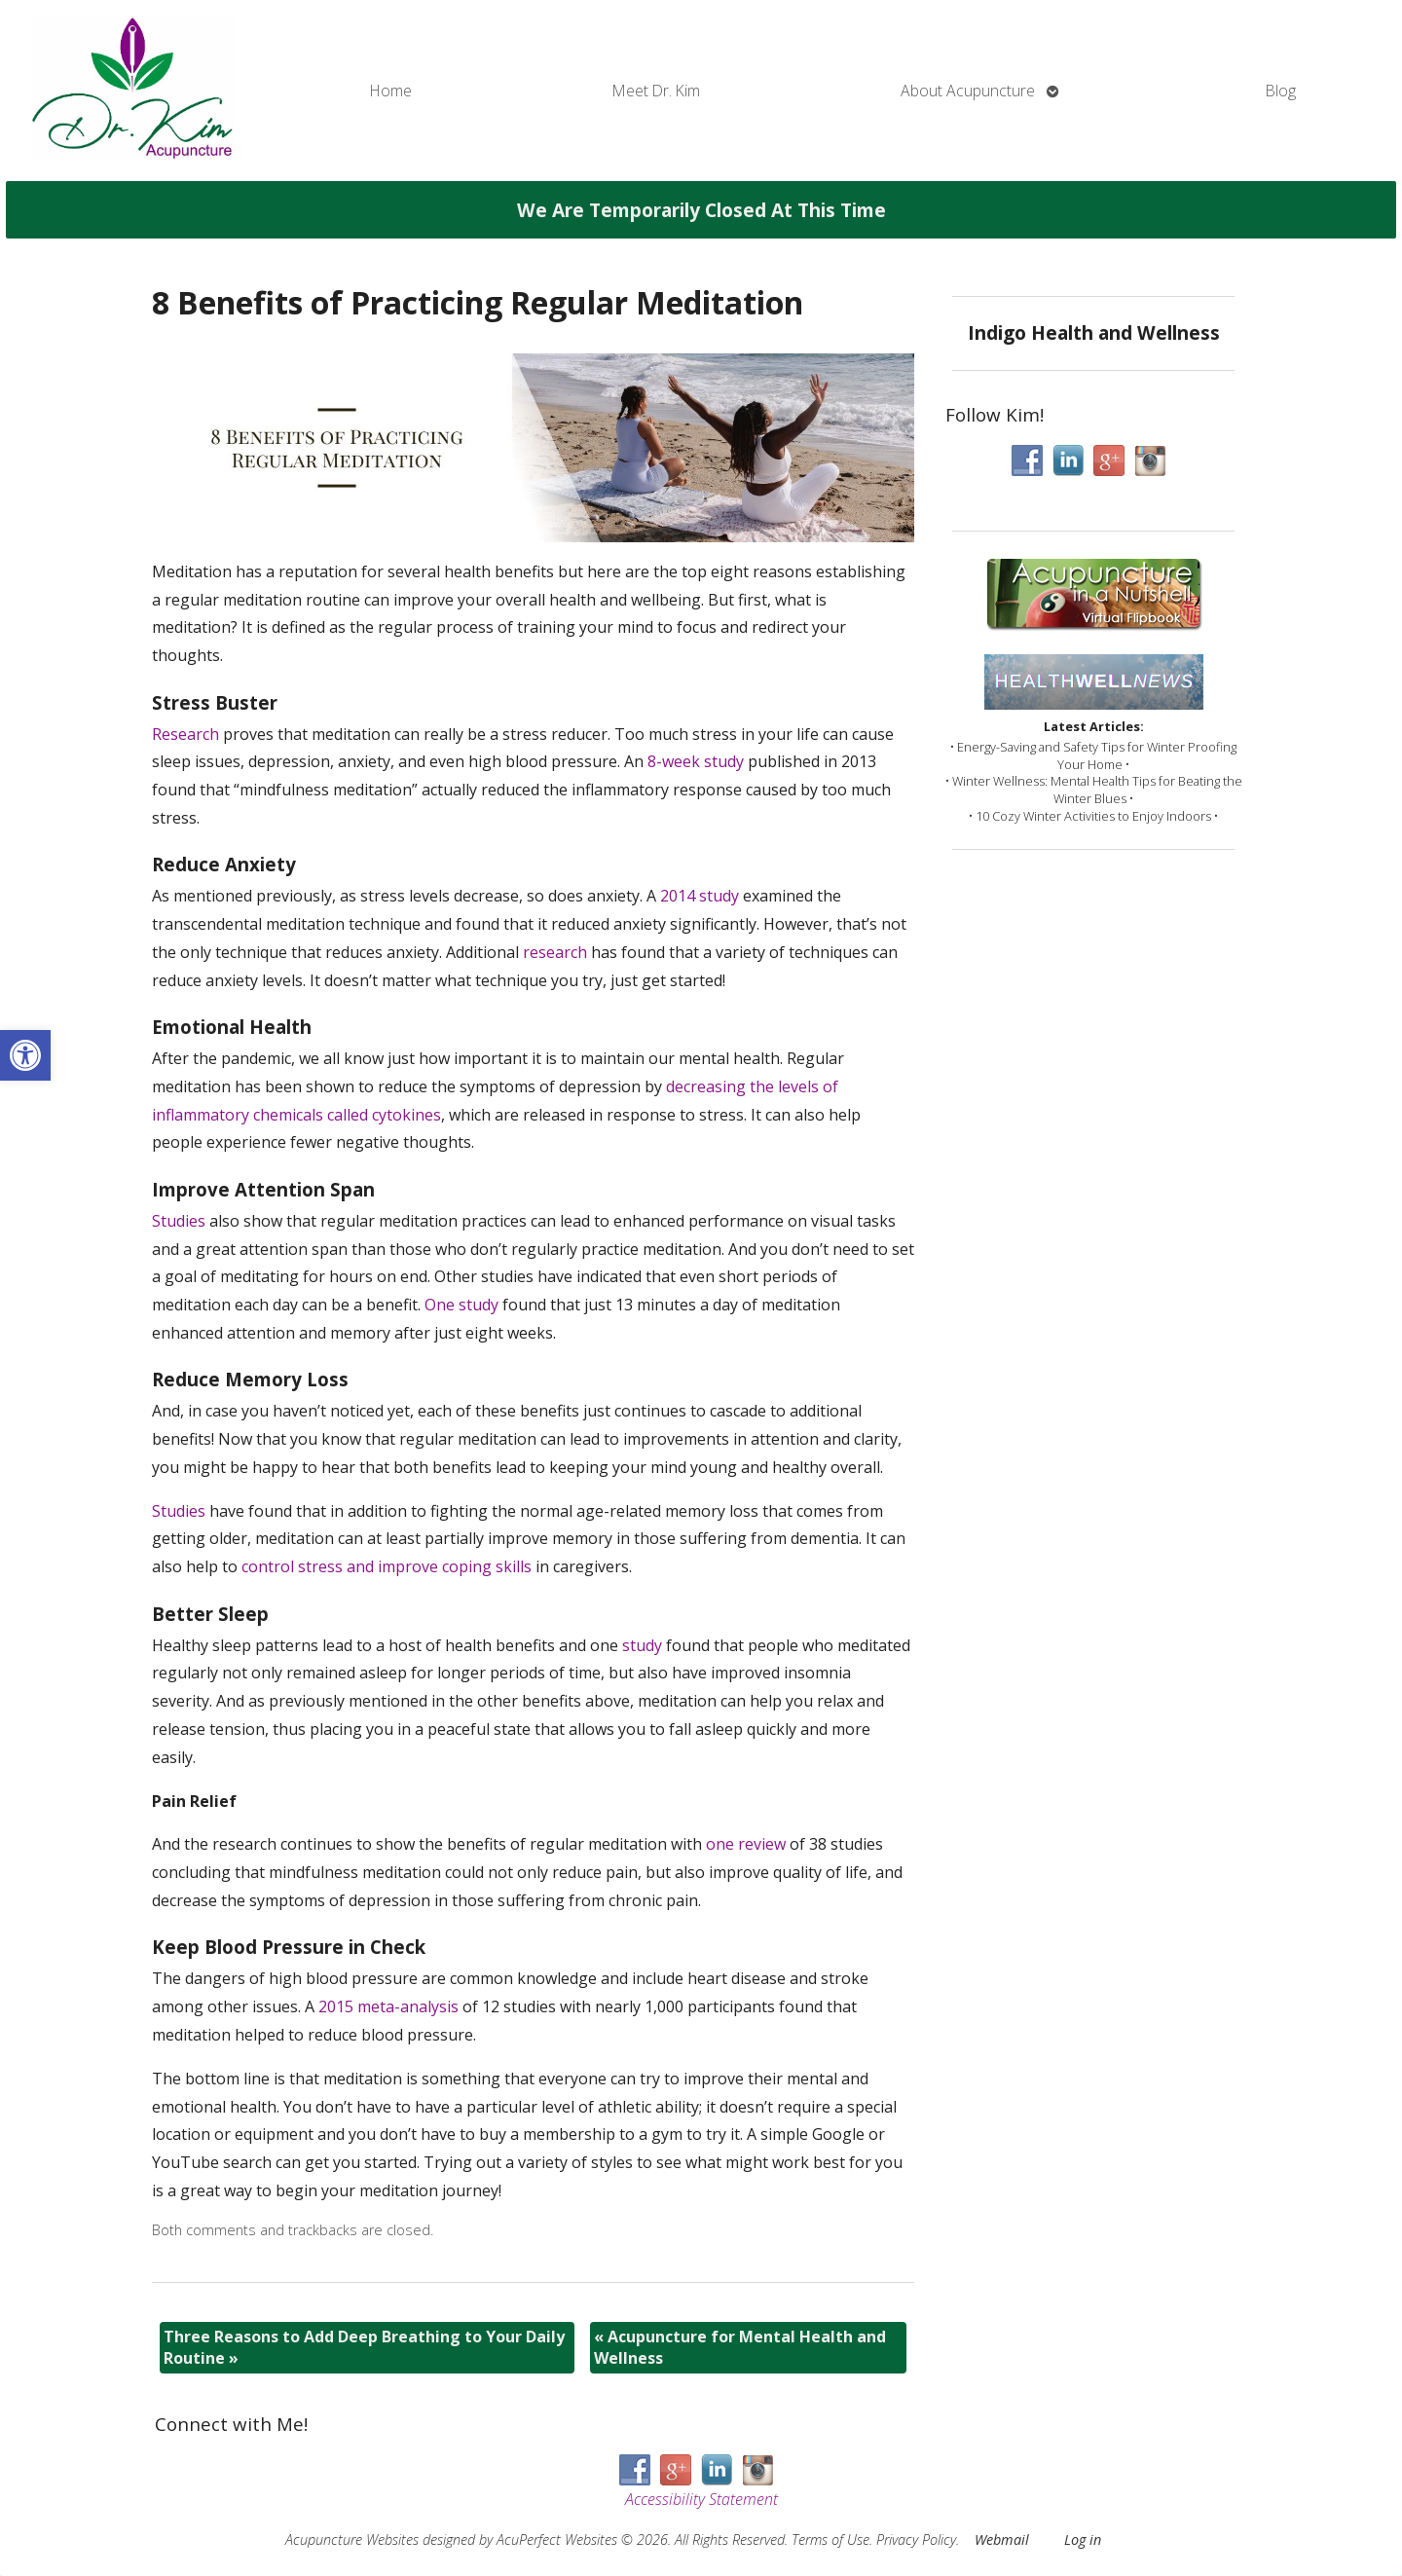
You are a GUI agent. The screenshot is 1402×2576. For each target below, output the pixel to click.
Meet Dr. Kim (656, 90)
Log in (1082, 2539)
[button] (25, 1055)
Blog (1281, 90)
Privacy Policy (916, 2539)
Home (391, 90)
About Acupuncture (968, 90)
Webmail (1002, 2539)
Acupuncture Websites (352, 2539)
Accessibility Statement (701, 2499)
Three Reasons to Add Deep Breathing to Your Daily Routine (364, 2347)
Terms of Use (830, 2539)
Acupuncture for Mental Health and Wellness (740, 2347)
